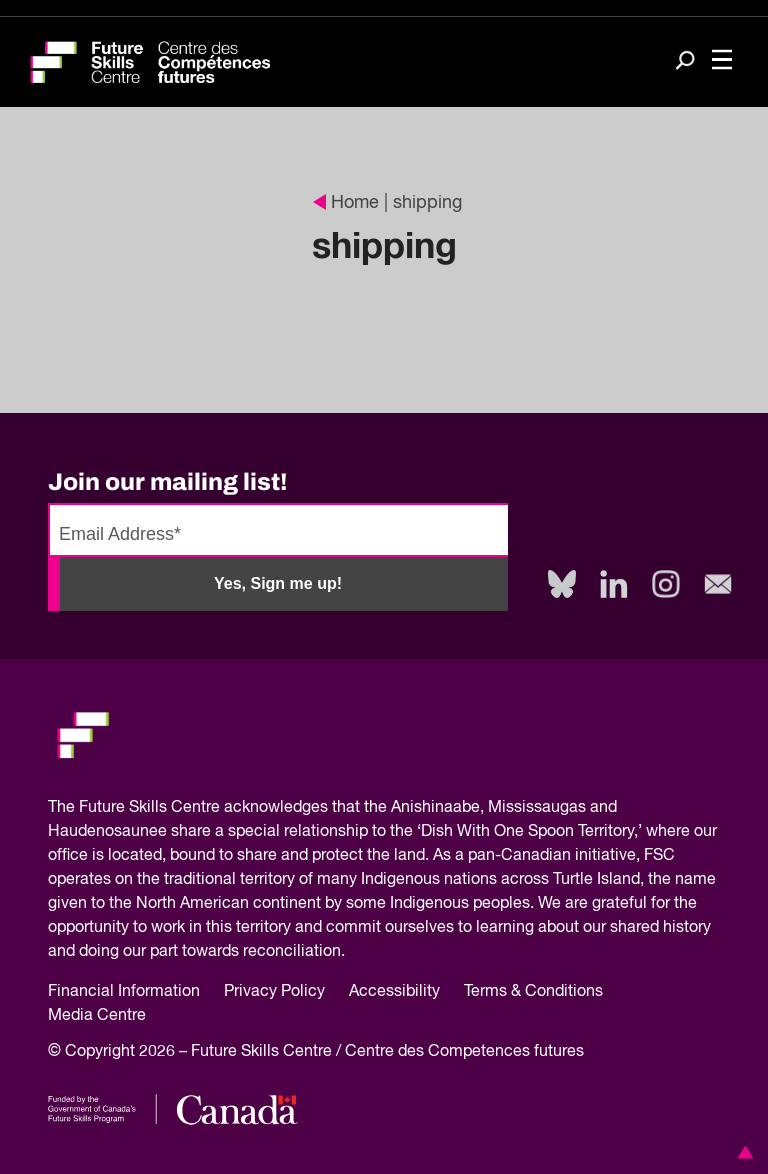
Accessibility (394, 992)
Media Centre (97, 1016)
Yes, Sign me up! (278, 583)
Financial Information (124, 992)
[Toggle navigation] (722, 62)
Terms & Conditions (533, 992)
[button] (742, 1152)
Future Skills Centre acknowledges (203, 808)
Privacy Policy (274, 992)
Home (346, 203)
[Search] (685, 62)
